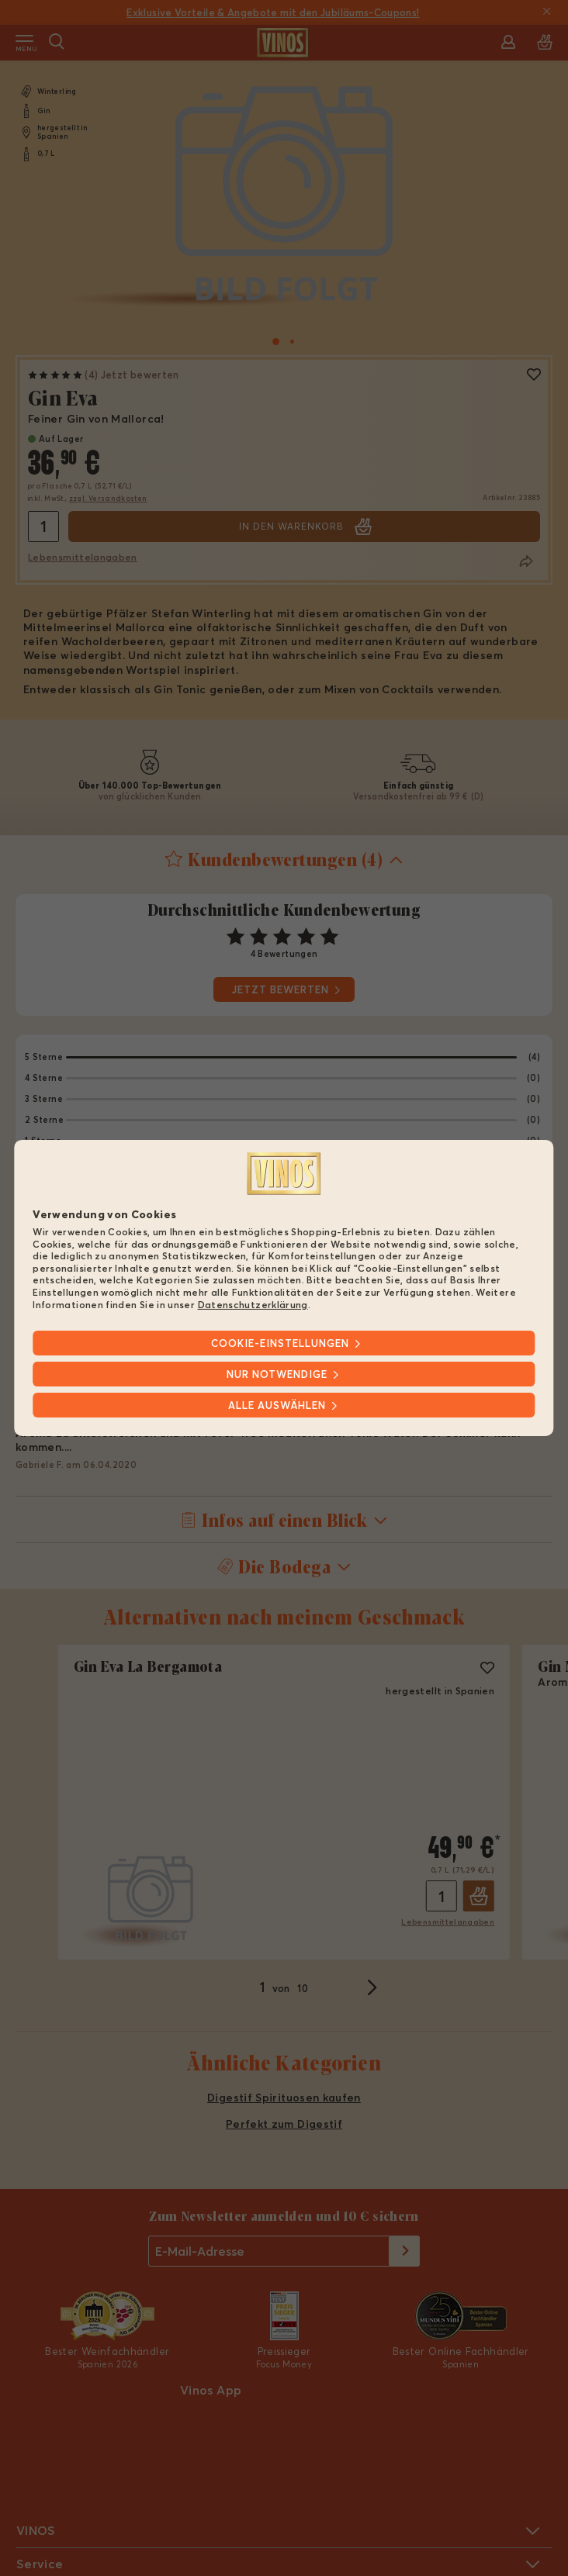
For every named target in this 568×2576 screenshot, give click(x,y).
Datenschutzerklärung (253, 1304)
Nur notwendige (277, 1374)
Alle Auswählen (277, 1405)
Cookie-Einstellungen (280, 1343)
